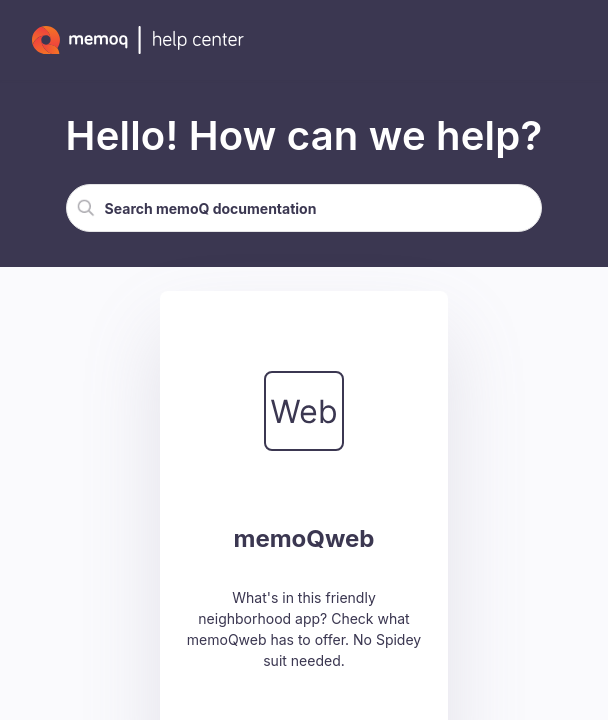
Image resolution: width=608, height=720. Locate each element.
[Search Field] (304, 208)
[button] (86, 208)
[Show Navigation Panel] (573, 40)
